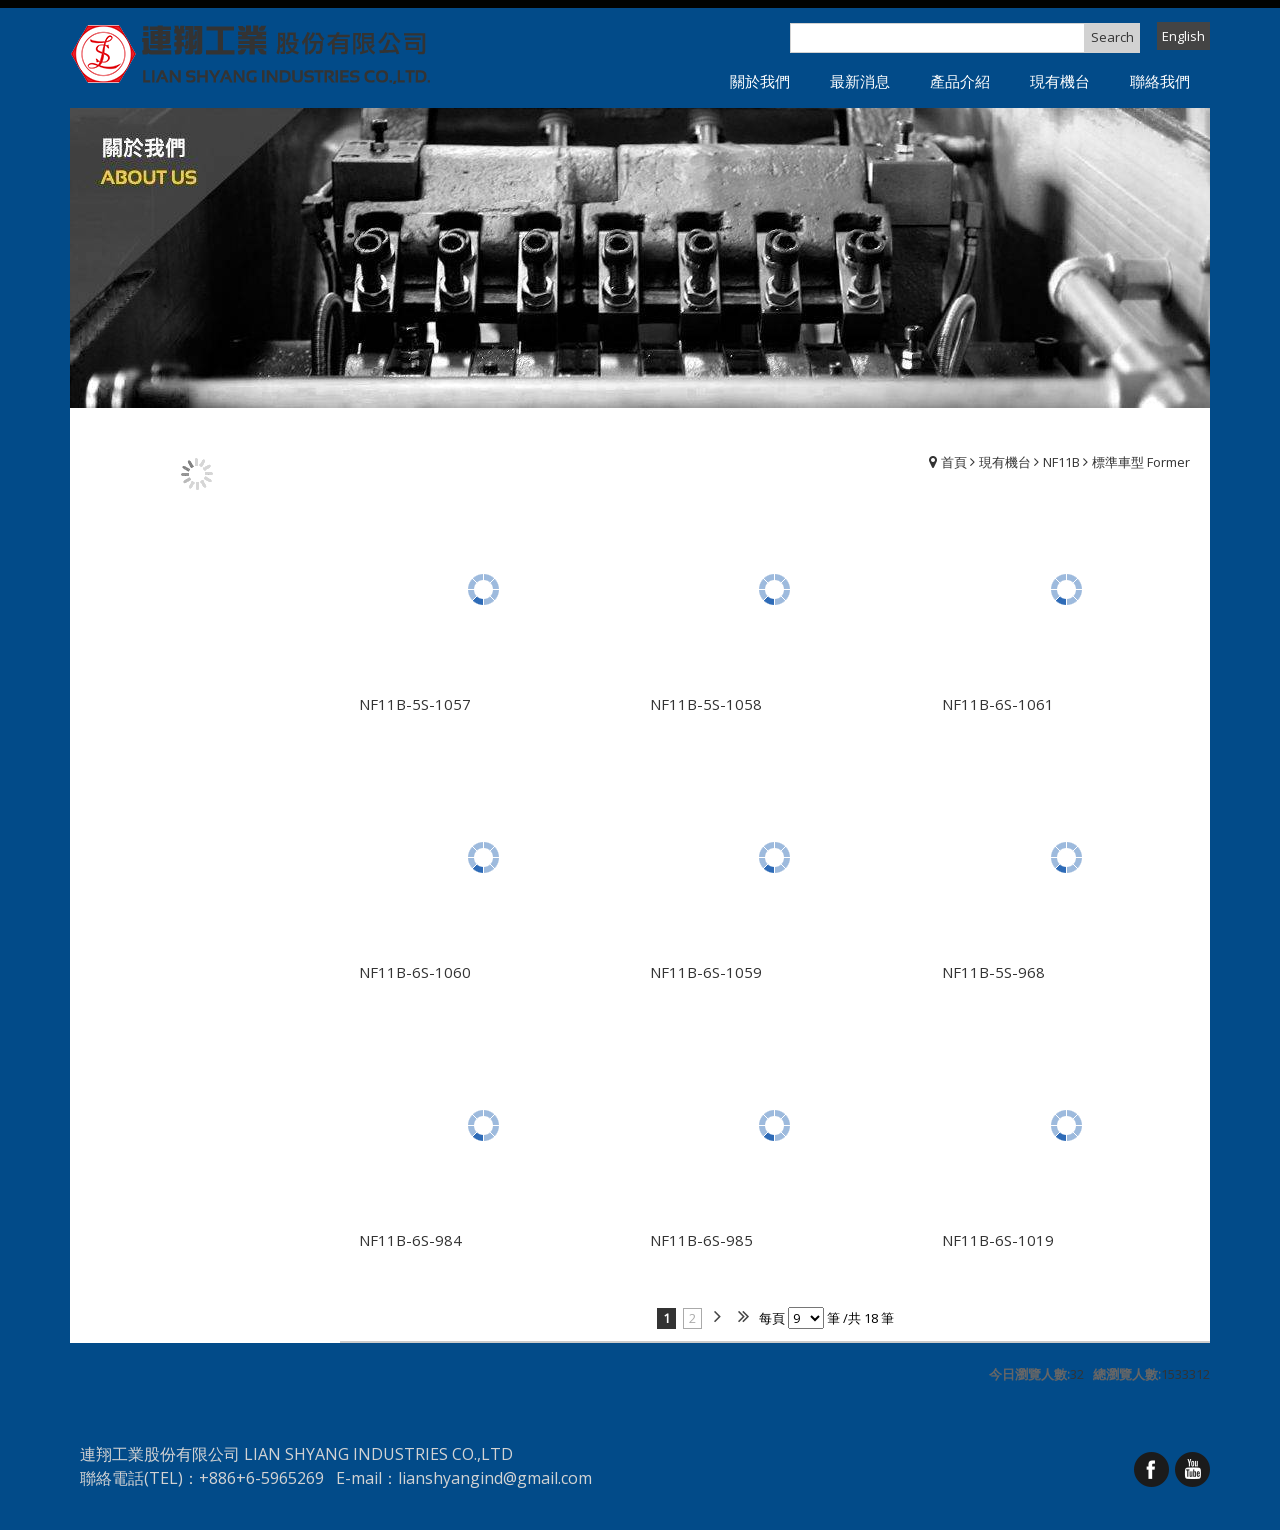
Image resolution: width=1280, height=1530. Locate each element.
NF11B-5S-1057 (415, 704)
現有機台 (1005, 462)
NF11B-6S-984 (410, 1240)
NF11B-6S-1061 (998, 704)
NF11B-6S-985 (701, 1240)
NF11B (1061, 462)
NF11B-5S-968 (993, 972)
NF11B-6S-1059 (706, 972)
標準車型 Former (1141, 462)
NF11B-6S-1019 (998, 1240)
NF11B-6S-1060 (415, 972)
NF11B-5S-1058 (706, 704)
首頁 (954, 462)
